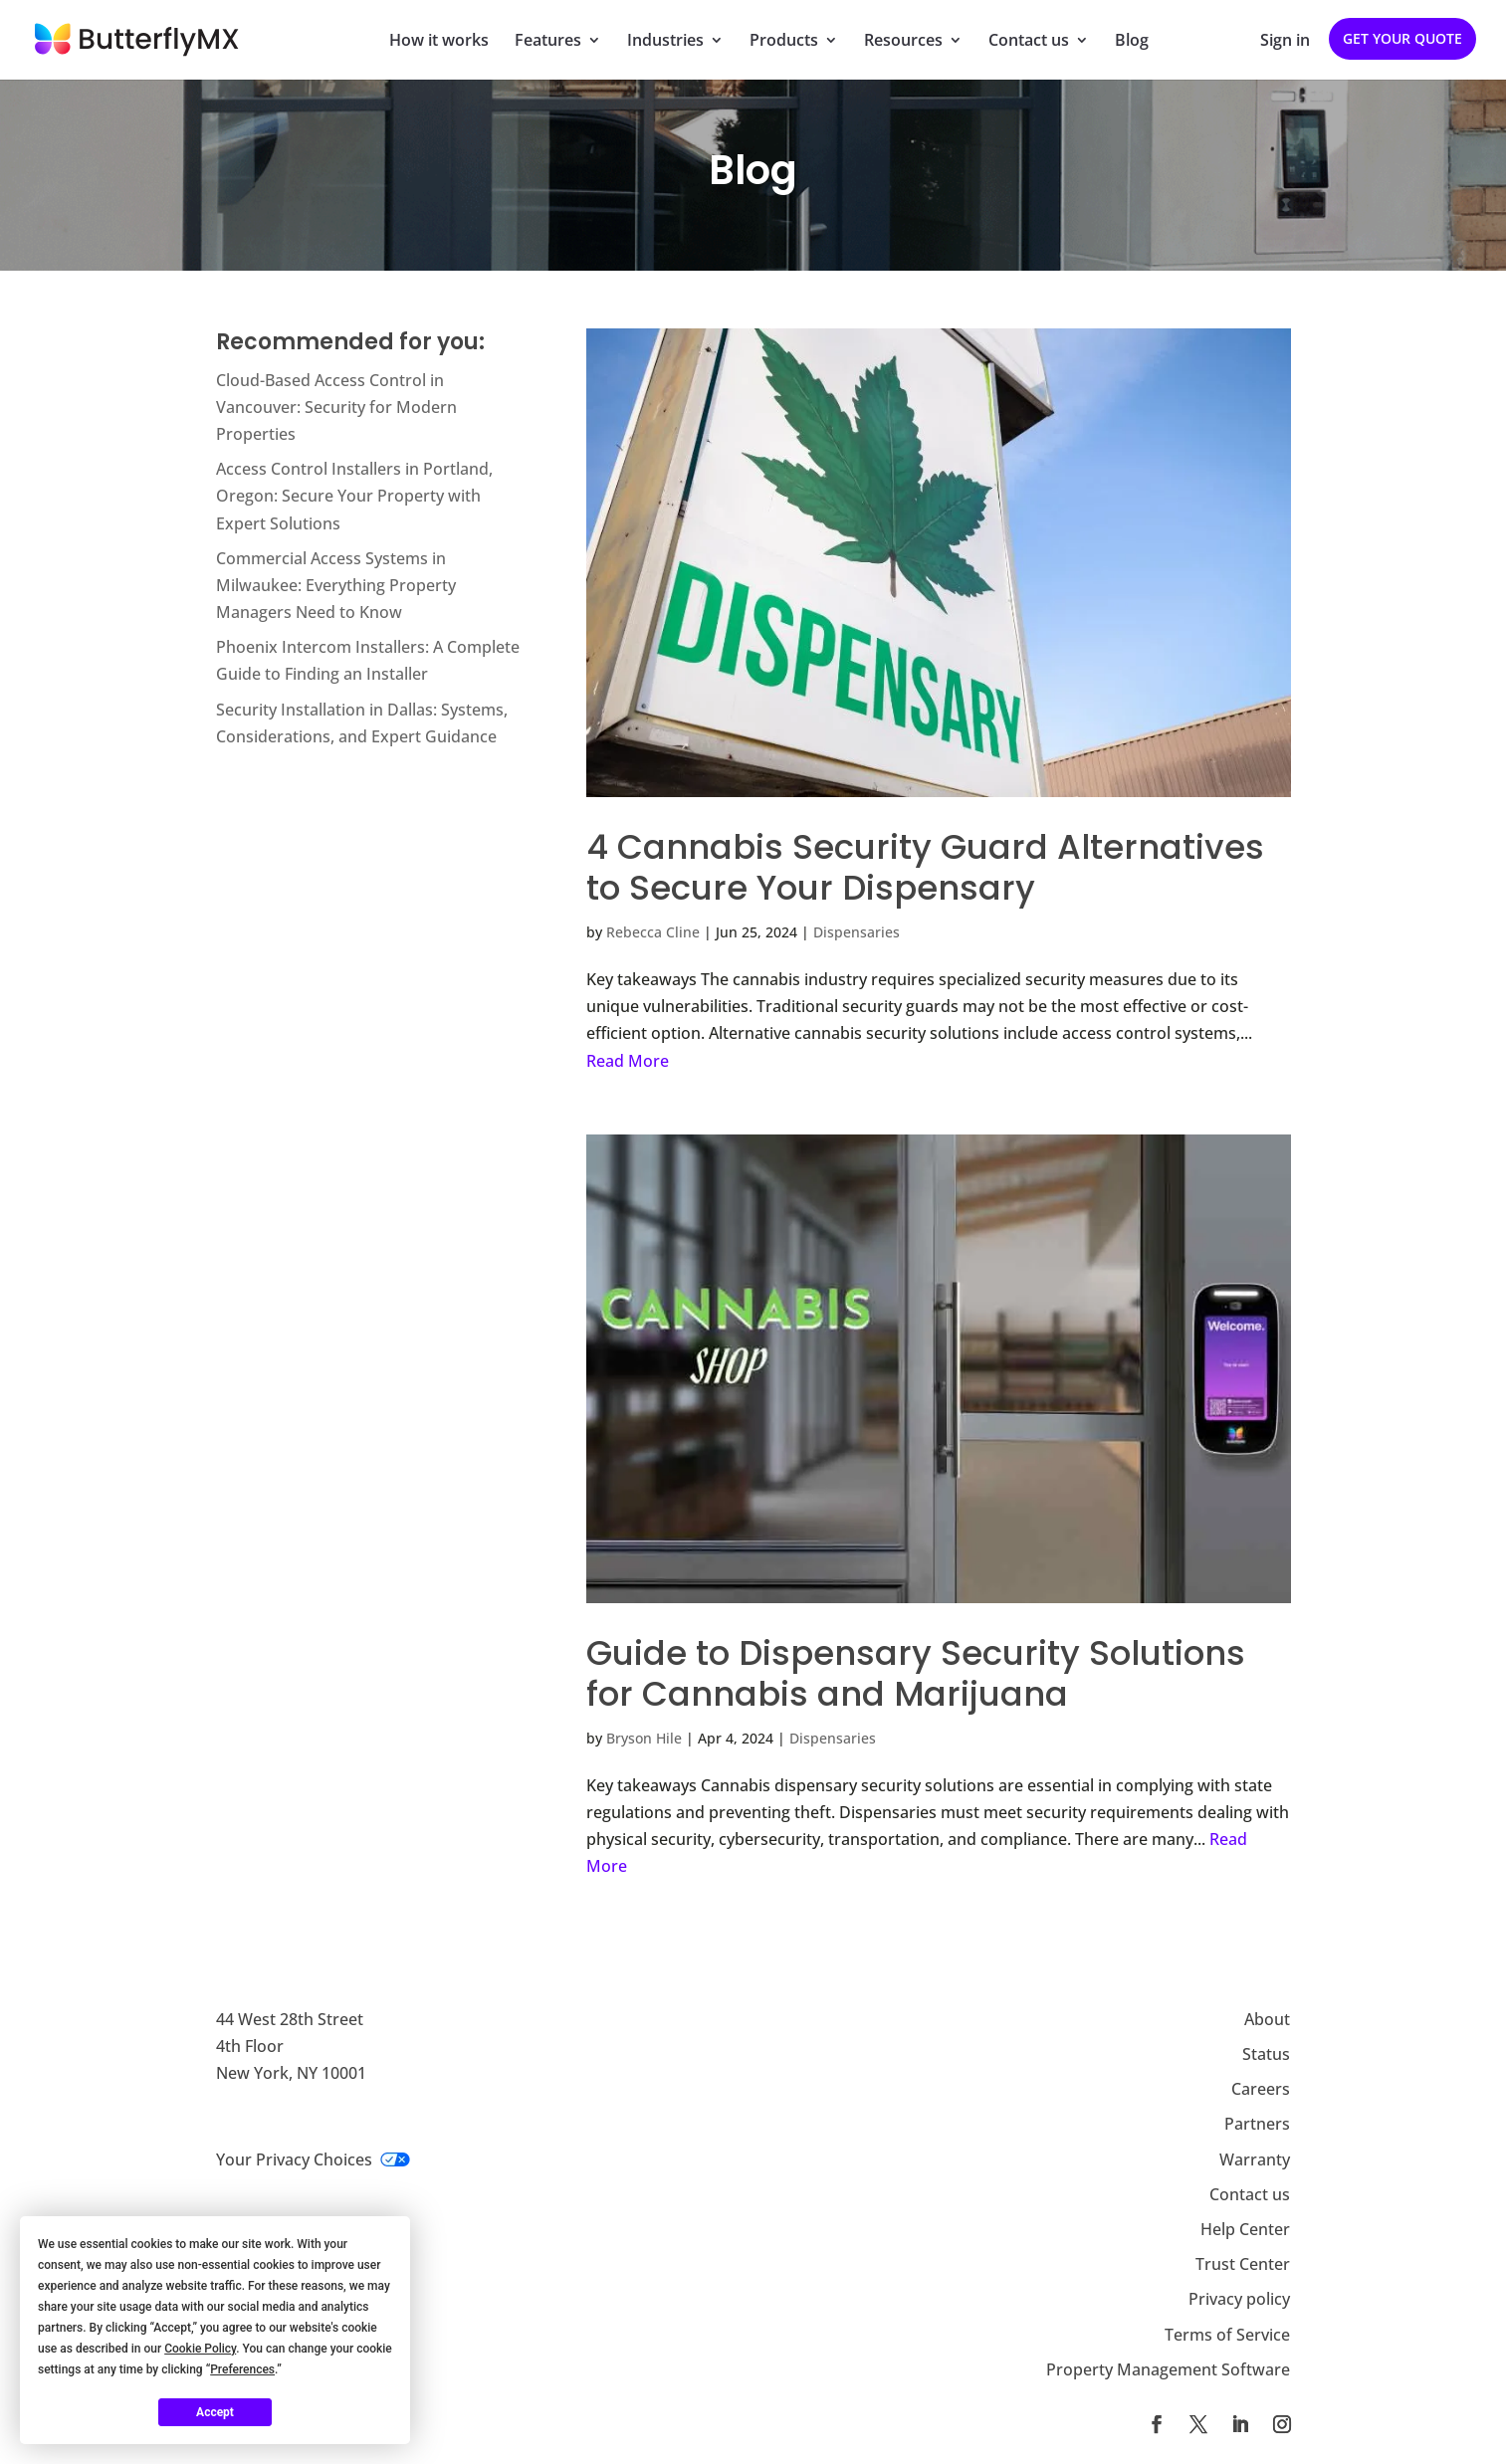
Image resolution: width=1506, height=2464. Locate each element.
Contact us (1028, 42)
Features (548, 42)
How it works (439, 42)
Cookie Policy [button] (200, 2349)
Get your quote (1402, 38)
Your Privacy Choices (313, 2159)
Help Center (1245, 2229)
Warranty (1254, 2159)
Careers (1260, 2089)
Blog (1132, 42)
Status (1266, 2054)
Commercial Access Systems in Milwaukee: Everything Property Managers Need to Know (336, 585)
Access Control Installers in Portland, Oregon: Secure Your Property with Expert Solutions (354, 495)
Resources (903, 42)
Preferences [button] (242, 2369)
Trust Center (1242, 2264)
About (1267, 2019)
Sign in (1285, 42)
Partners (1257, 2124)
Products (784, 42)
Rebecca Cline (653, 932)
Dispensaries (856, 932)
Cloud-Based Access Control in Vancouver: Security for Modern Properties (336, 407)
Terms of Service (1227, 2335)
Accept (215, 2412)
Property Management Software (1168, 2369)
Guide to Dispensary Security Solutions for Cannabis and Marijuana (915, 1673)
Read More (627, 1061)
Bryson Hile (644, 1738)
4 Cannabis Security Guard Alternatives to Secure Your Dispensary (925, 867)
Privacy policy (1239, 2299)
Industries (665, 42)
